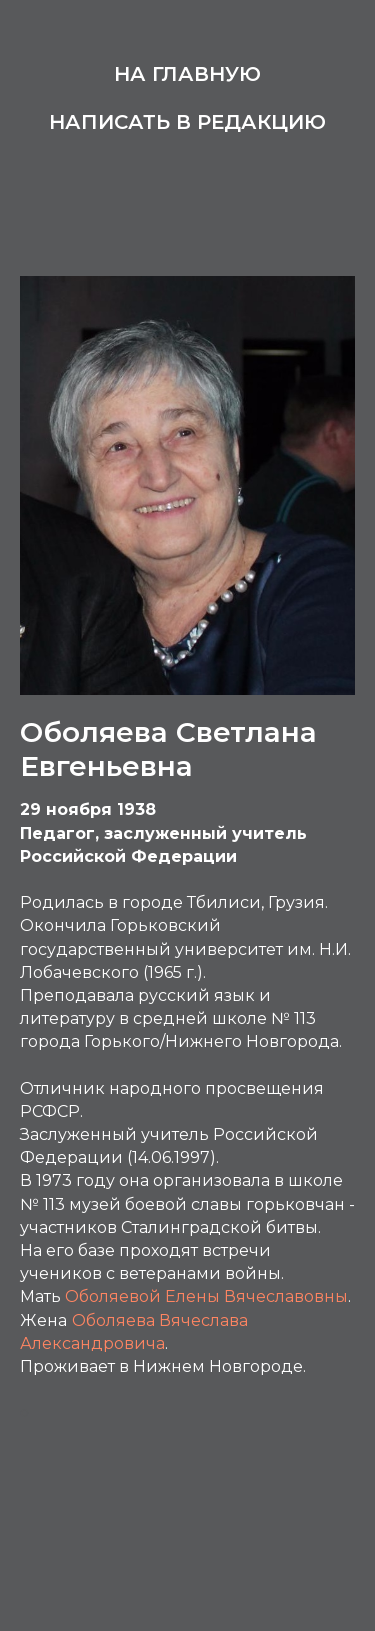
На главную (187, 74)
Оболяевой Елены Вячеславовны (206, 1296)
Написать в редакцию (187, 122)
